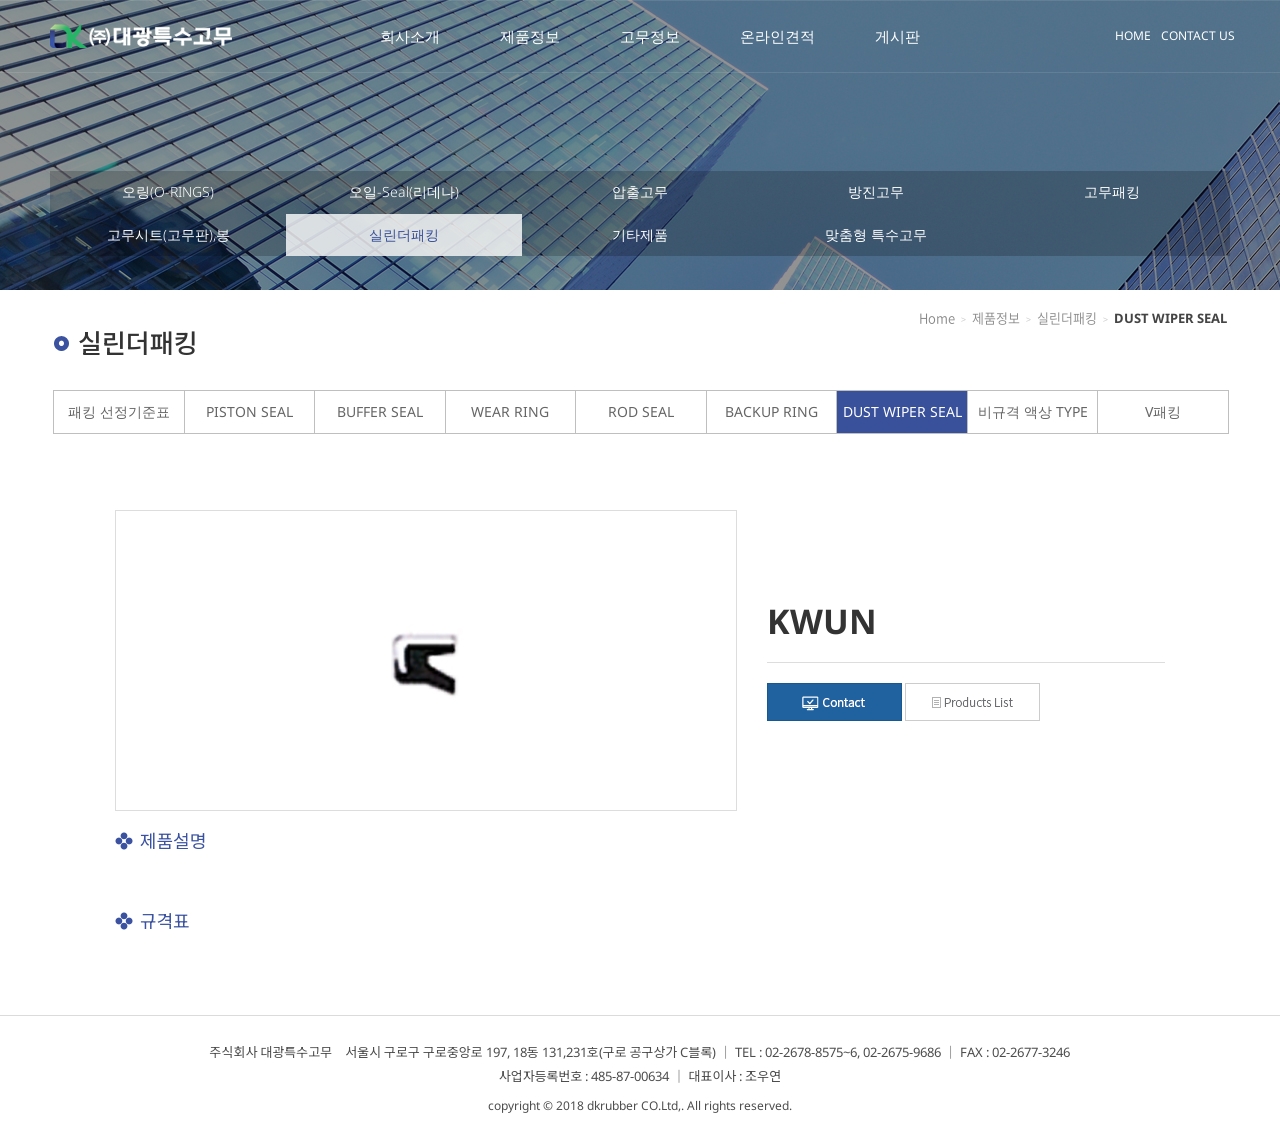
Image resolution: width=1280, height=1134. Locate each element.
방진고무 (876, 191)
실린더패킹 (404, 234)
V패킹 (1163, 411)
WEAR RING (510, 411)
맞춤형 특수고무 (876, 234)
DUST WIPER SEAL (902, 411)
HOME (1133, 35)
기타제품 (640, 234)
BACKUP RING (771, 411)
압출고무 (640, 191)
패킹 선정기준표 (119, 411)
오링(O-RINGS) (168, 191)
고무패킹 (1112, 191)
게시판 (897, 36)
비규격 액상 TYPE (1033, 411)
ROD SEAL (641, 411)
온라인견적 (777, 36)
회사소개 (410, 36)
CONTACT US (1198, 35)
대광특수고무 (141, 36)
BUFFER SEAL (380, 411)
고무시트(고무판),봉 (168, 234)
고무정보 (650, 36)
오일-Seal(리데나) (404, 191)
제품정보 (530, 36)
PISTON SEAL (249, 411)
